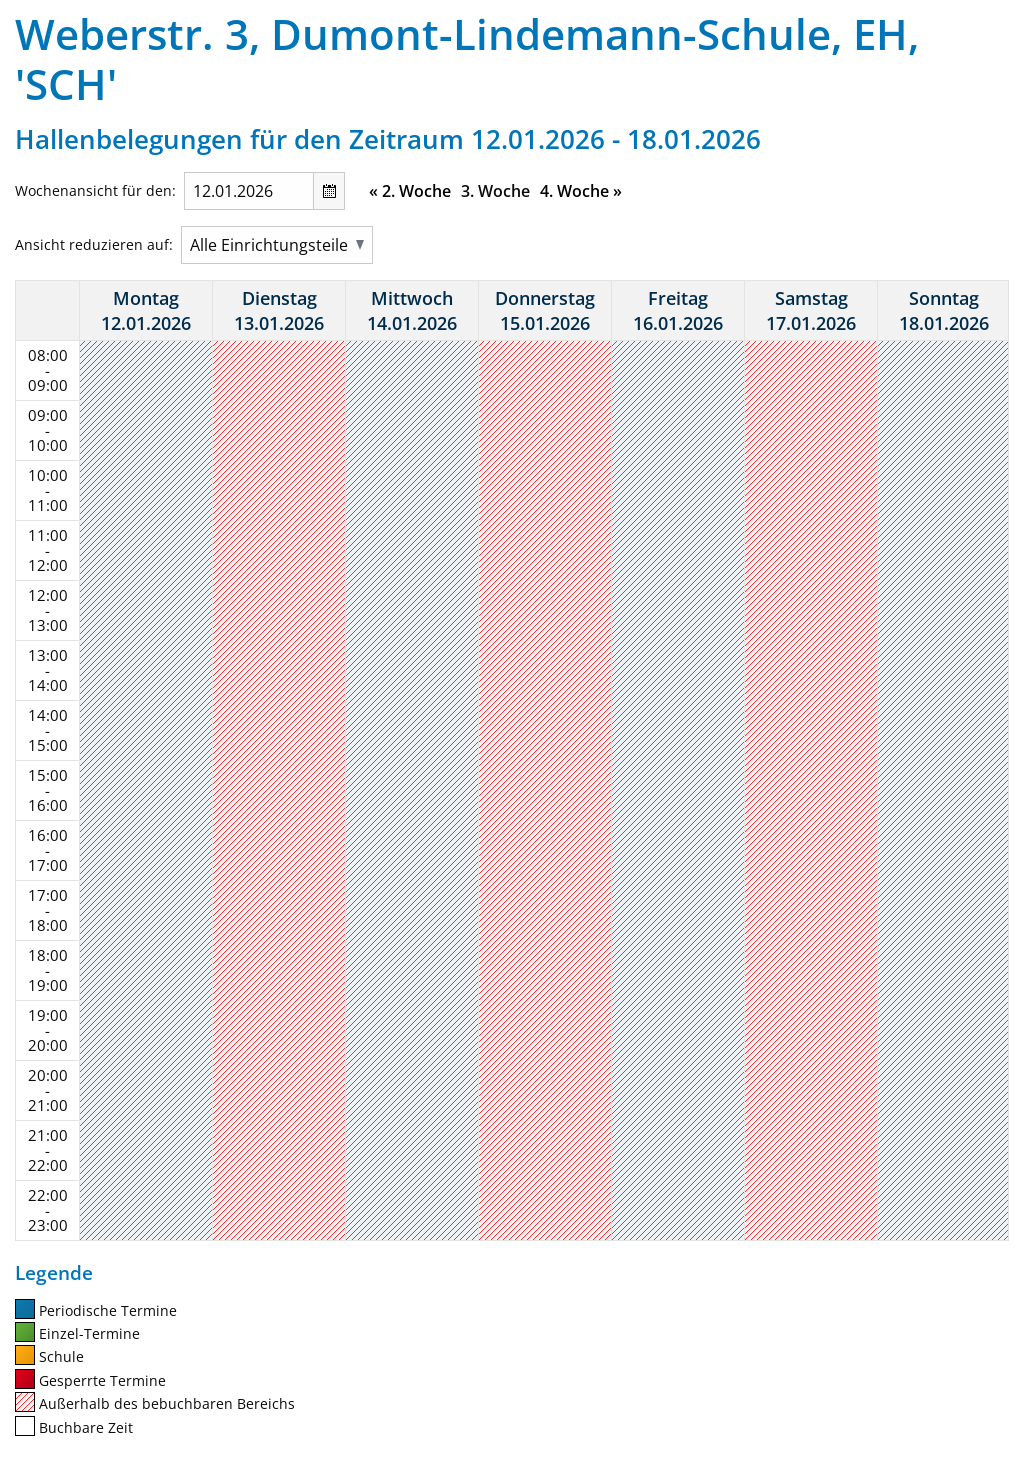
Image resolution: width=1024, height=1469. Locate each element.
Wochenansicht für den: (95, 190)
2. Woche (410, 191)
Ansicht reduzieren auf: (94, 244)
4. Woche (581, 191)
